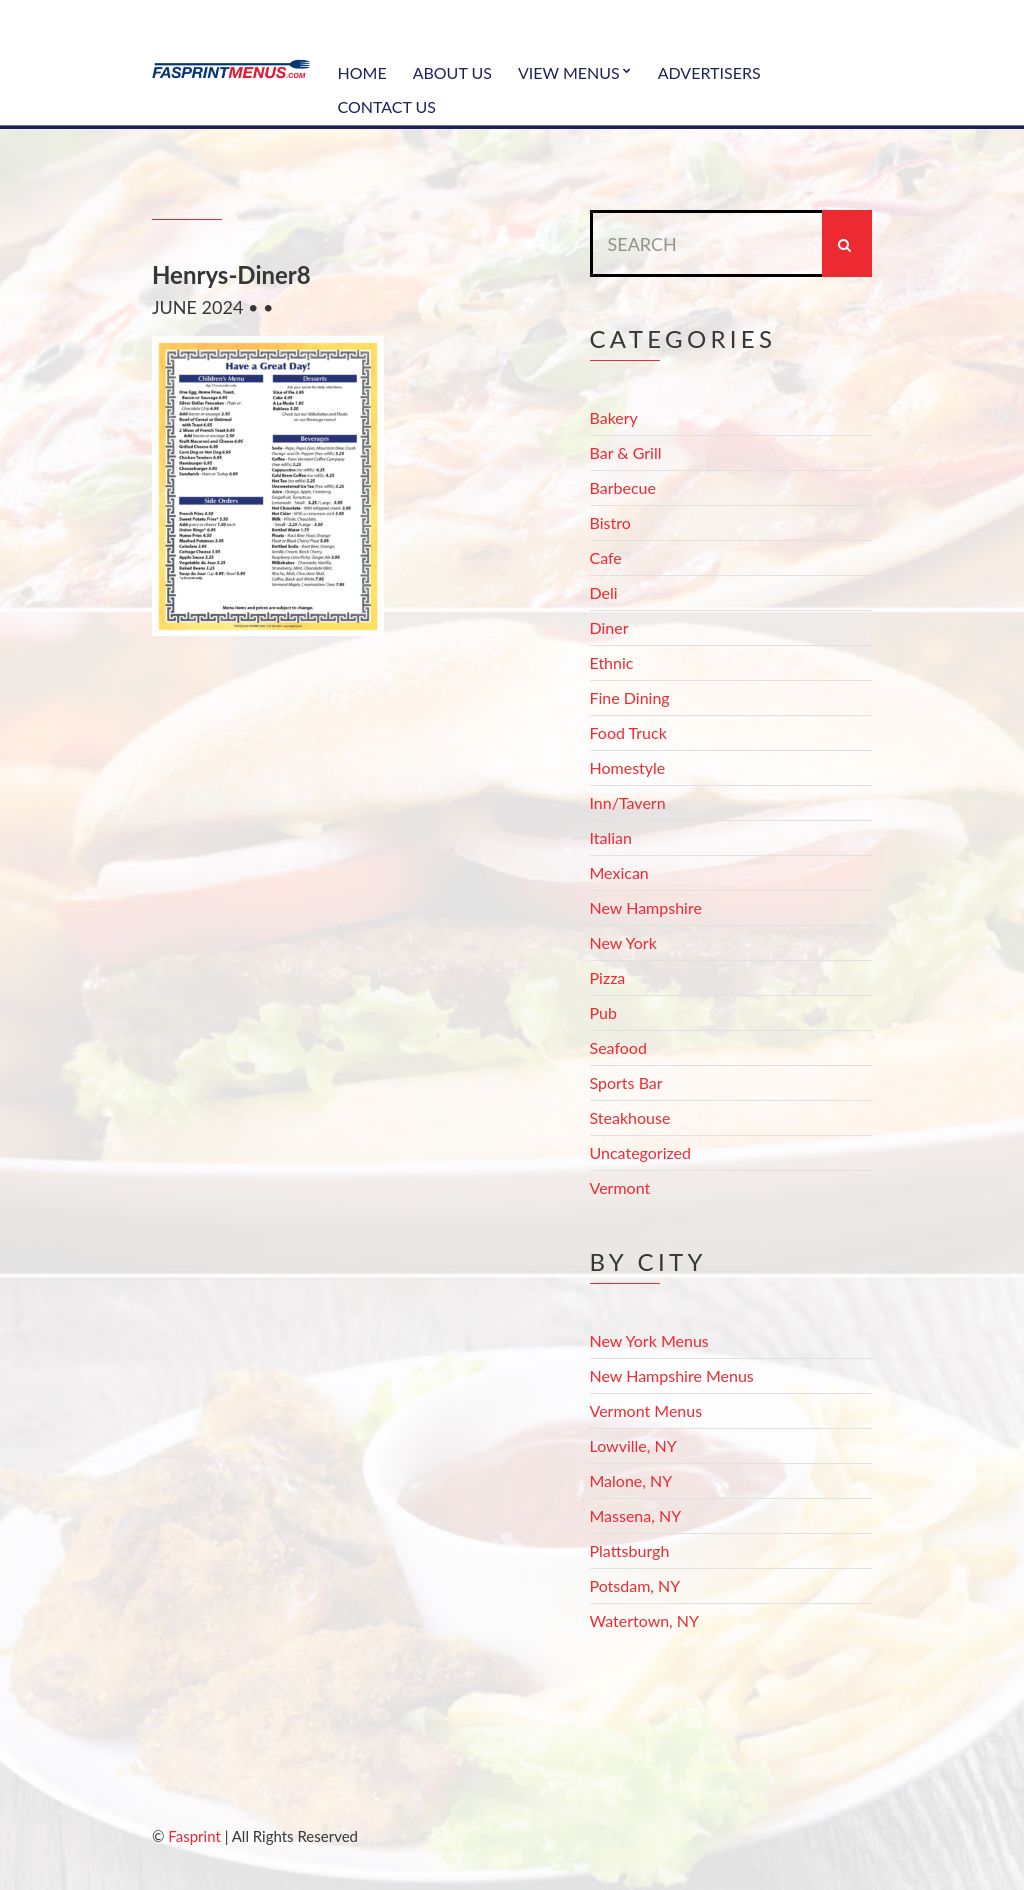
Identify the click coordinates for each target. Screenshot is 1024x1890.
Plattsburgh (630, 1550)
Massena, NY (636, 1515)
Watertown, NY (645, 1620)
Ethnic (612, 662)
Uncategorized (641, 1152)
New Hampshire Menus (672, 1375)
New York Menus (649, 1340)
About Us (452, 72)
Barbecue (623, 487)
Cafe (606, 557)
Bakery (614, 417)
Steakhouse (630, 1117)
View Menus (569, 72)
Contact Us (387, 106)
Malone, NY (631, 1480)
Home (362, 72)
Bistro (610, 522)
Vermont (620, 1187)
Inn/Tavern (628, 802)
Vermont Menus (646, 1410)
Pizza (608, 977)
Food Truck (628, 732)
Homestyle (628, 767)
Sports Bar (626, 1082)
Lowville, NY (633, 1445)
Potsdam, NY (635, 1585)
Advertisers (709, 72)
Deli (604, 592)
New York (623, 942)
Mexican (619, 872)
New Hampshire (646, 907)
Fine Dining (630, 697)
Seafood (618, 1047)
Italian (611, 837)
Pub (603, 1012)
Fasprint (194, 1836)
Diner (609, 627)
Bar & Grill (626, 452)
